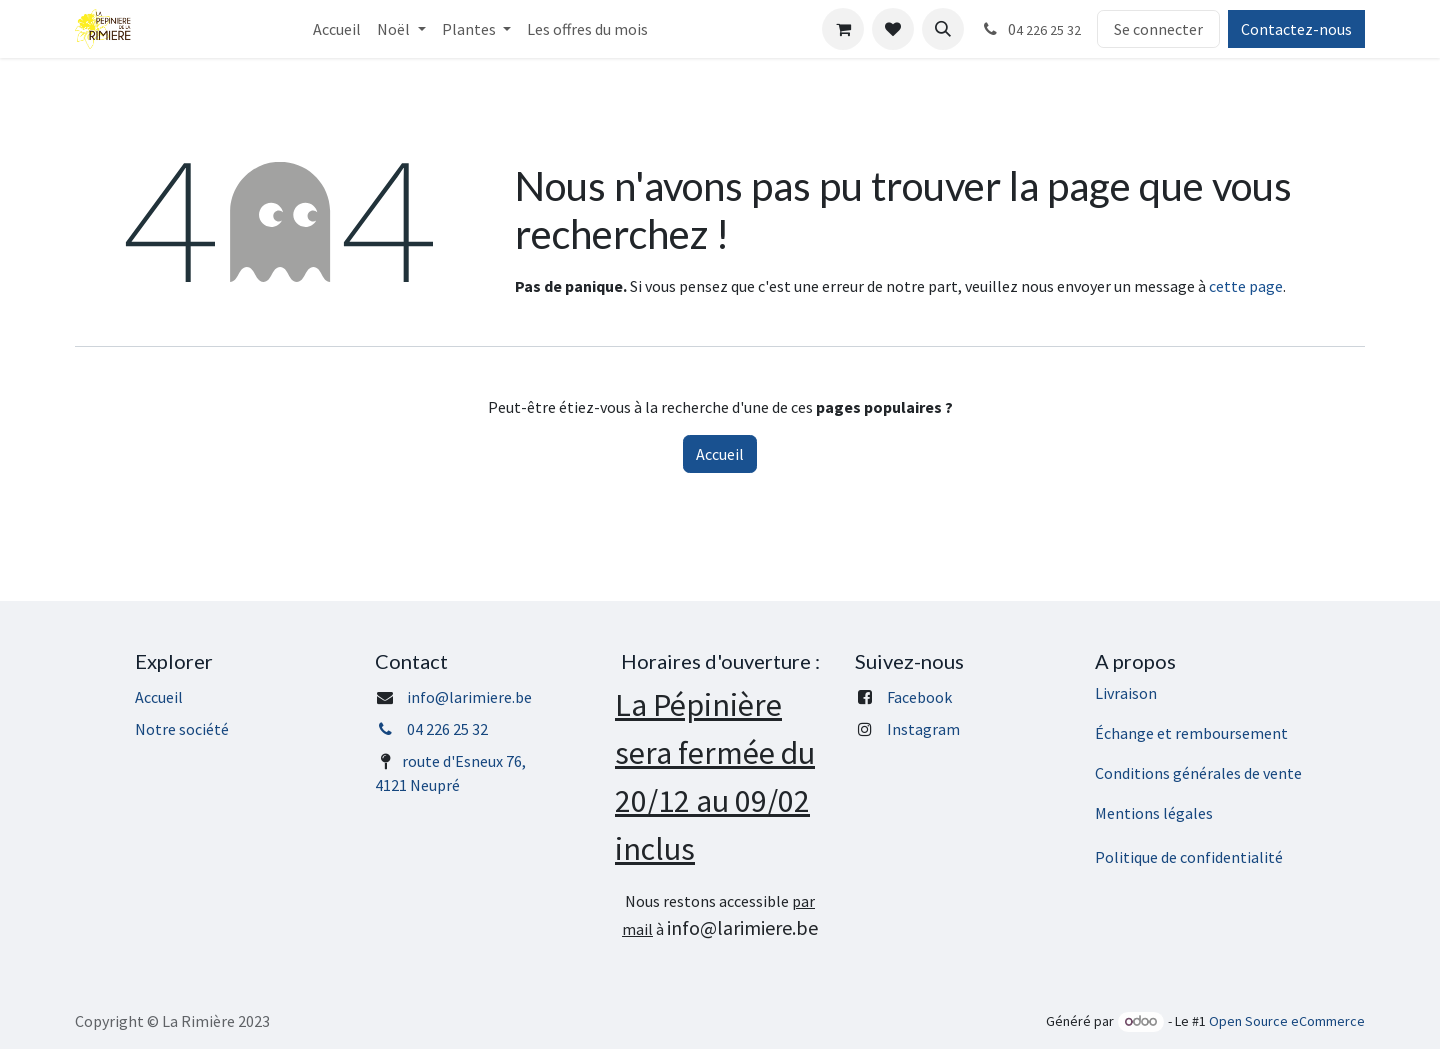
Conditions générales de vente (1198, 773)
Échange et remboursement (1191, 733)
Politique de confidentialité (1189, 857)
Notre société (182, 729)
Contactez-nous (1296, 29)
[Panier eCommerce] (843, 29)
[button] (943, 29)
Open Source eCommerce (1287, 1021)
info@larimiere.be (469, 697)
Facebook (919, 697)
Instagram (923, 729)
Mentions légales (1154, 813)
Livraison (1126, 693)
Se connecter (1158, 29)
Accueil (720, 454)
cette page (1246, 286)
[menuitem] (337, 29)
